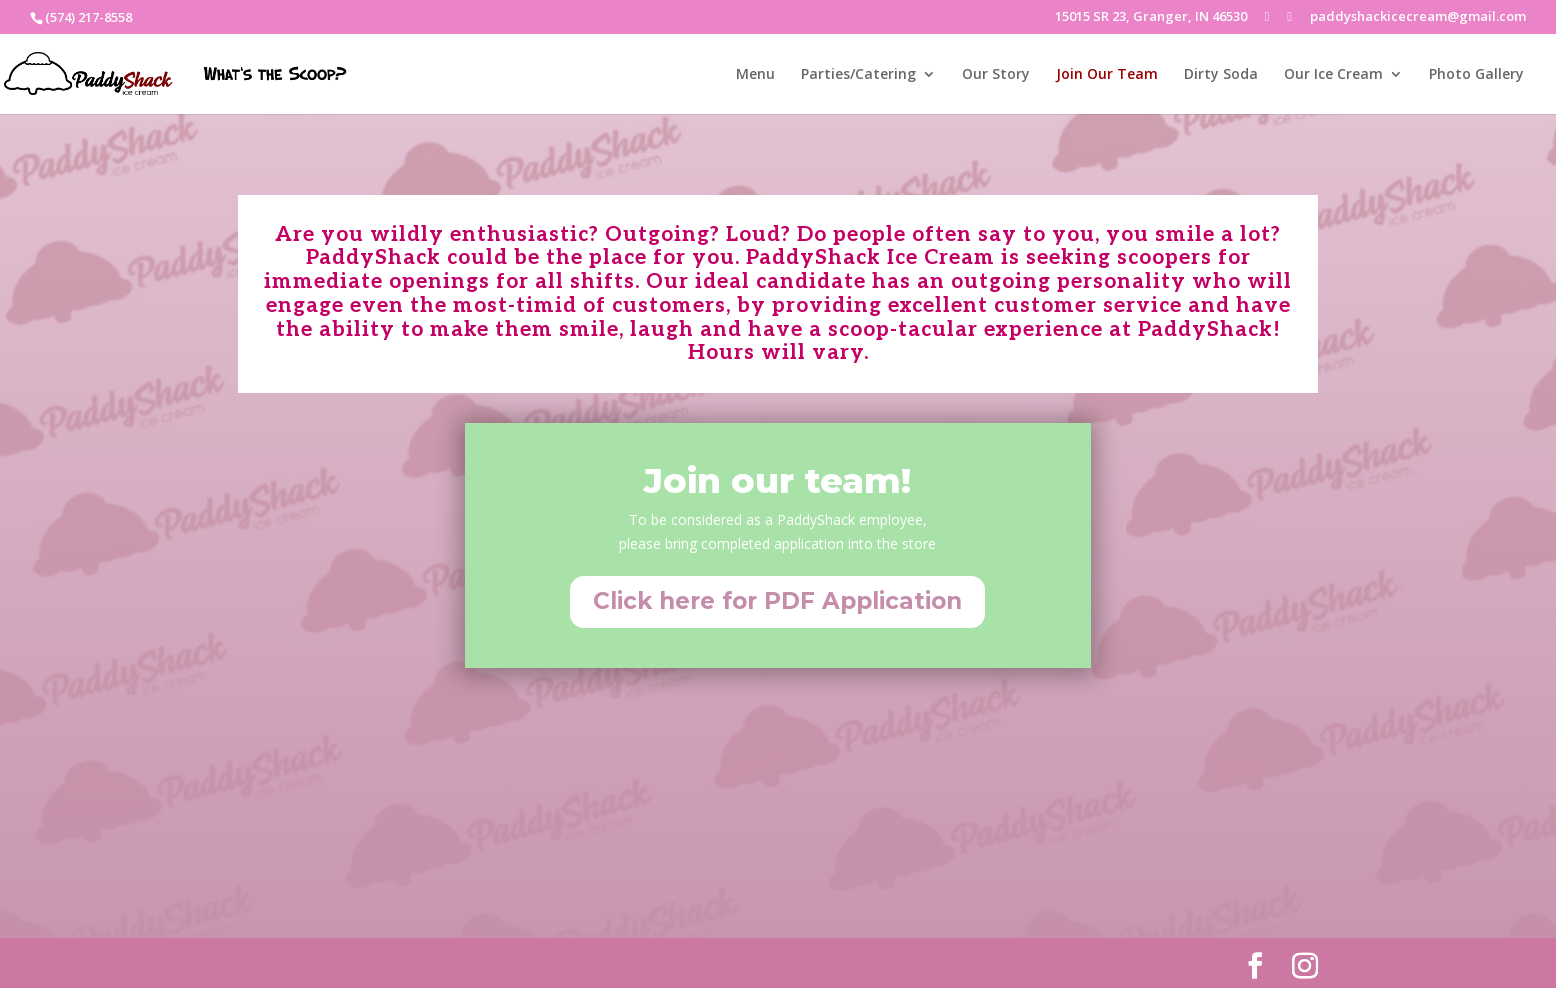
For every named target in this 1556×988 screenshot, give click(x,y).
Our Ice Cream (1333, 75)
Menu (755, 75)
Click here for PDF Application (777, 601)
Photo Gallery (1476, 75)
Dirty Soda (1221, 75)
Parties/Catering (858, 75)
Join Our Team (1107, 75)
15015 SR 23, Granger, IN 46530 (1151, 17)
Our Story (996, 75)
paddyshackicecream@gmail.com (1418, 17)
